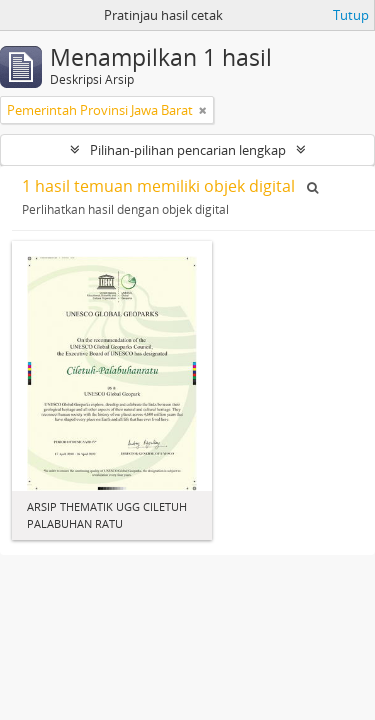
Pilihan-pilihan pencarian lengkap (188, 150)
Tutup (351, 15)
